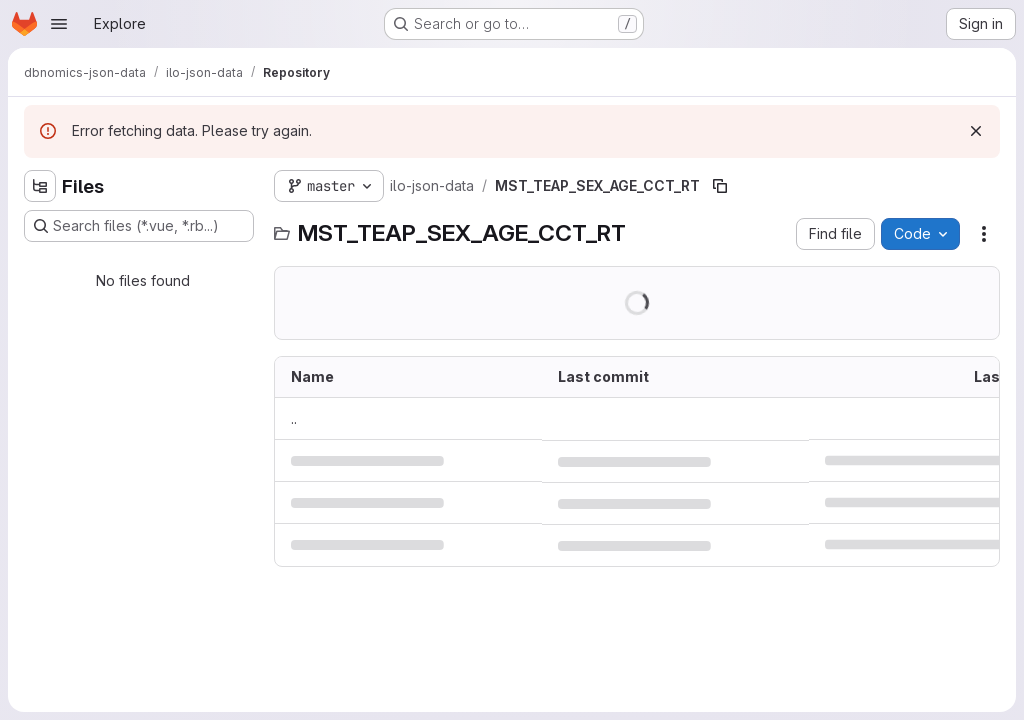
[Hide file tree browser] (40, 186)
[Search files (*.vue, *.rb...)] (139, 226)
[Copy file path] (720, 186)
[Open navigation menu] (59, 24)
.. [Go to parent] (294, 418)
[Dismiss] (976, 131)
